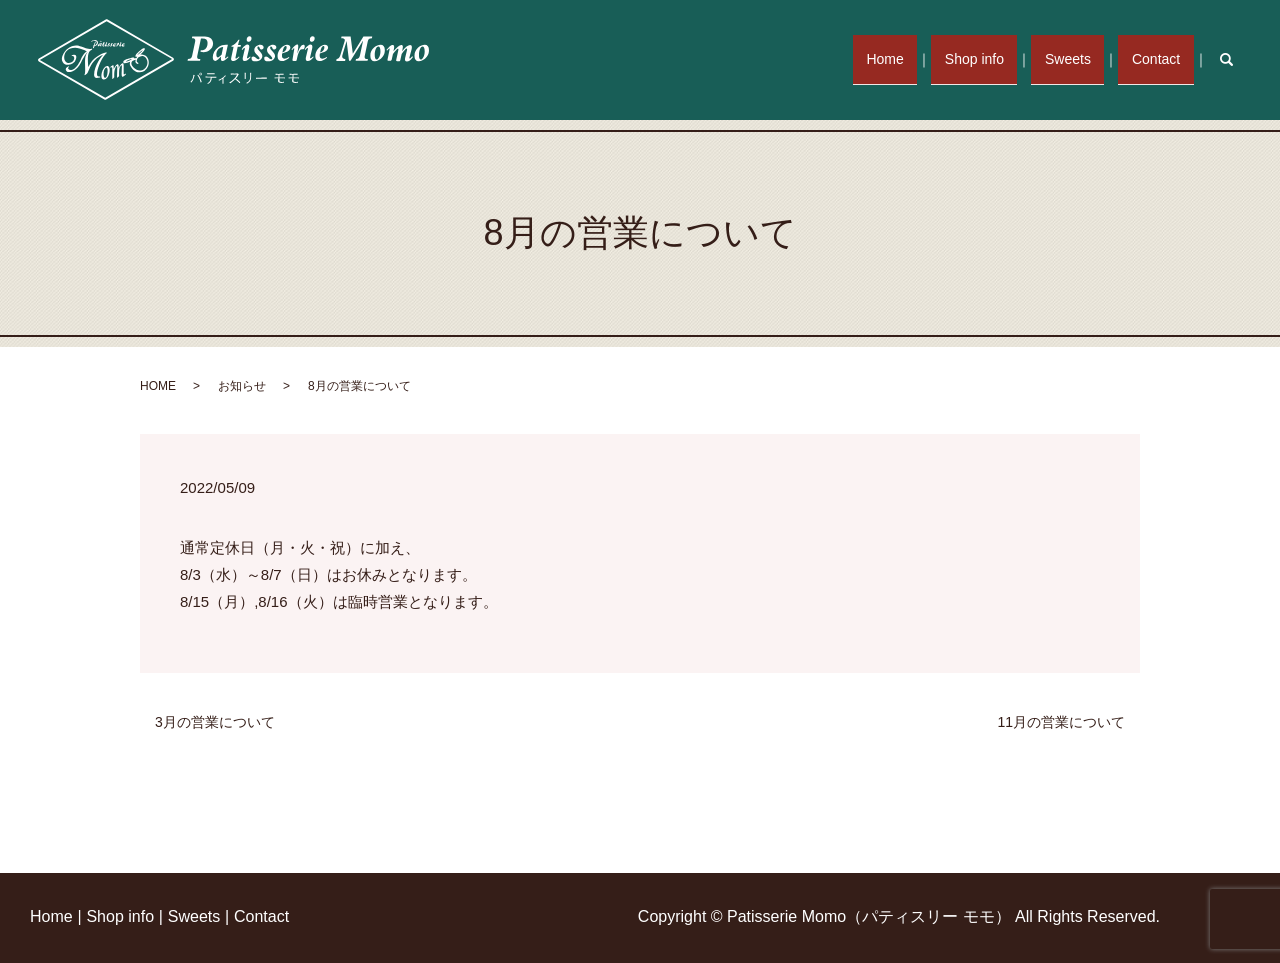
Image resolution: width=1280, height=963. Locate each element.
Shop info (992, 59)
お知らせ (242, 386)
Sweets (1079, 59)
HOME (158, 386)
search (1237, 59)
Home (910, 59)
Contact (1160, 59)
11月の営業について (1061, 722)
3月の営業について (215, 722)
